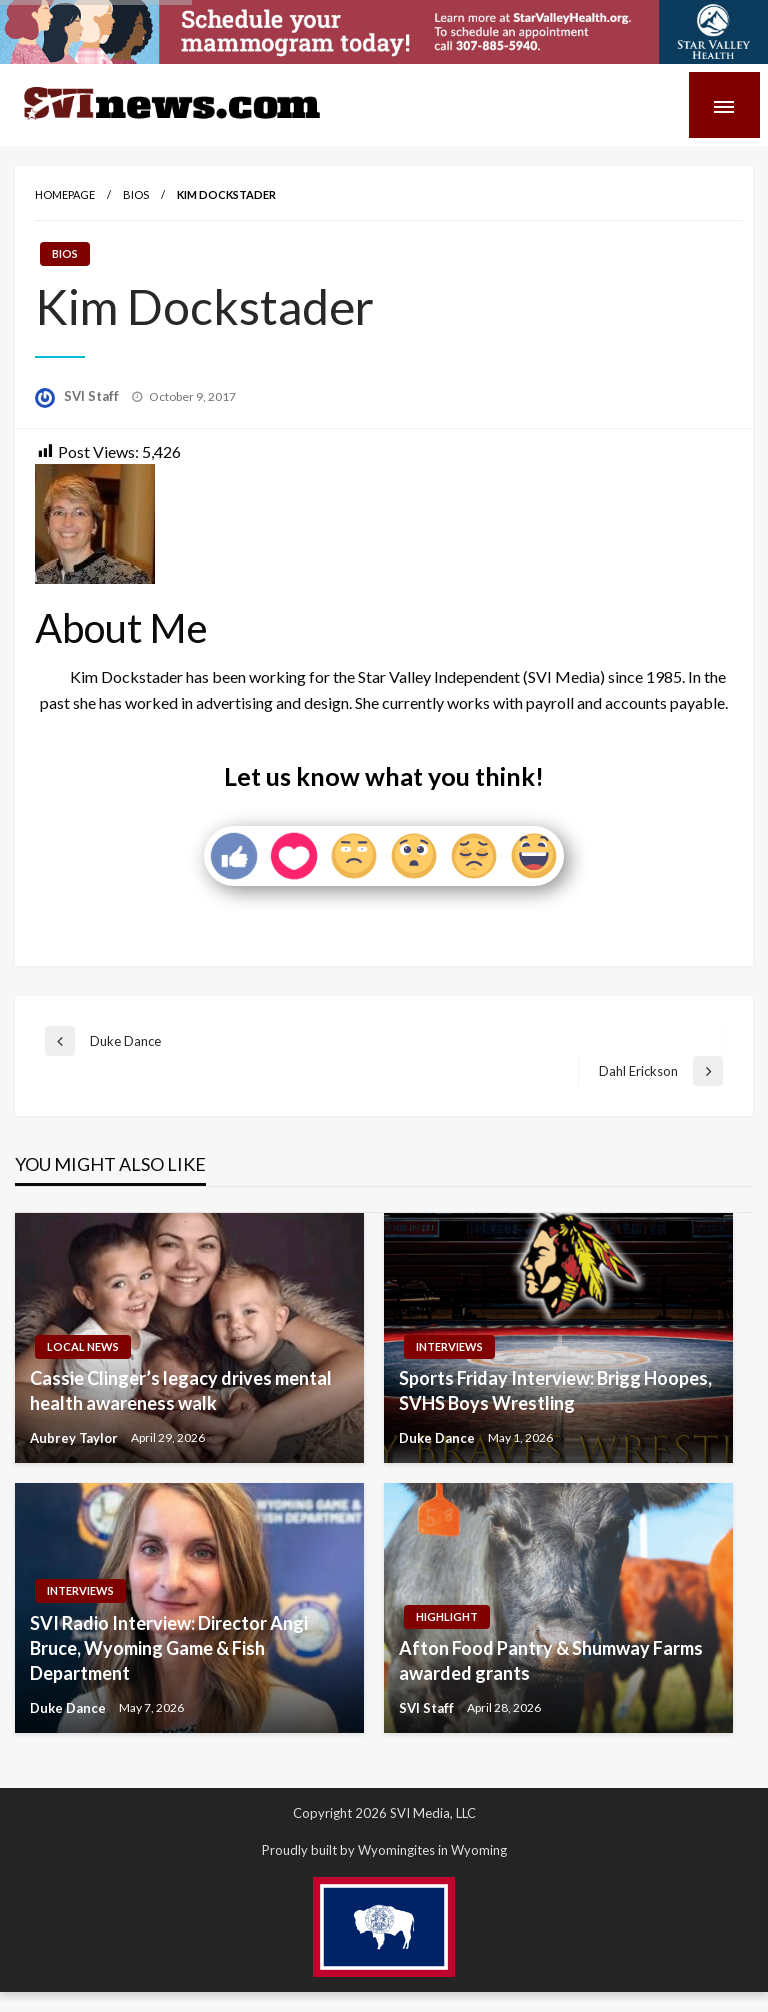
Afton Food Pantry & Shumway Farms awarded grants (551, 1660)
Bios (136, 194)
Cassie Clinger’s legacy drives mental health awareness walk (181, 1390)
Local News (83, 1346)
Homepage (65, 194)
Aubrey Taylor (75, 1438)
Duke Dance (438, 1438)
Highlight (447, 1616)
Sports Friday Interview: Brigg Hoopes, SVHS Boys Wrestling (555, 1390)
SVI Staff (93, 396)
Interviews (449, 1346)
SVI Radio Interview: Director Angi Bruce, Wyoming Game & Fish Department (169, 1648)
